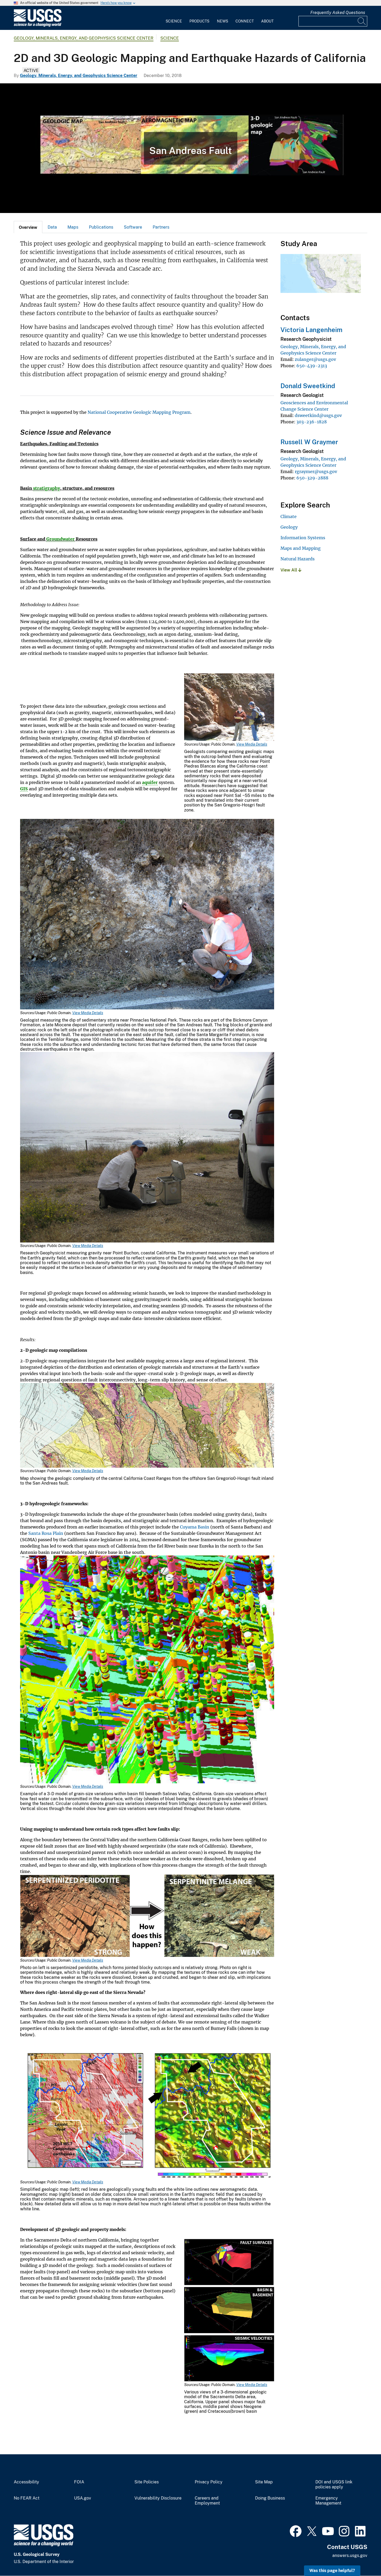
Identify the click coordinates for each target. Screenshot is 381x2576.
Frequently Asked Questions (337, 12)
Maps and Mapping (300, 548)
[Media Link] (229, 707)
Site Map (264, 2482)
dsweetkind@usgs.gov (318, 415)
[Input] (332, 21)
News (222, 21)
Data (52, 227)
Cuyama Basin (194, 1527)
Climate (288, 516)
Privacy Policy (209, 2482)
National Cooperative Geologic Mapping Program (139, 412)
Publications (101, 227)
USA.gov (82, 2498)
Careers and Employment (207, 2501)
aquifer (150, 782)
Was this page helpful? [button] (332, 2570)
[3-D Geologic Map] (190, 148)
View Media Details (251, 744)
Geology (289, 527)
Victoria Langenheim (311, 329)
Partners (161, 227)
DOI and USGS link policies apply (333, 2484)
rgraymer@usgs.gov (316, 471)
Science (174, 21)
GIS (24, 788)
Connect (244, 21)
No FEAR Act (26, 2498)
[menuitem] (174, 18)
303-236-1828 (311, 421)
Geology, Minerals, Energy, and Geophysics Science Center (83, 38)
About (267, 21)
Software (133, 227)
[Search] (362, 21)
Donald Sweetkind (307, 385)
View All (290, 570)
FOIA (79, 2482)
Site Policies (146, 2482)
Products (199, 21)
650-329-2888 (312, 477)
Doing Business (270, 2498)
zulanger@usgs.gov (315, 359)
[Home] (37, 25)
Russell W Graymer (309, 442)
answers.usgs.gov (349, 2555)
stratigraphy (46, 488)
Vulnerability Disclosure (158, 2498)
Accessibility (26, 2482)
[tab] (28, 227)
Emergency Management (328, 2501)
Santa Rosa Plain (45, 1533)
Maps (72, 227)
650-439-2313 (311, 365)
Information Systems (302, 537)
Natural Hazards (297, 558)
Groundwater (60, 539)
